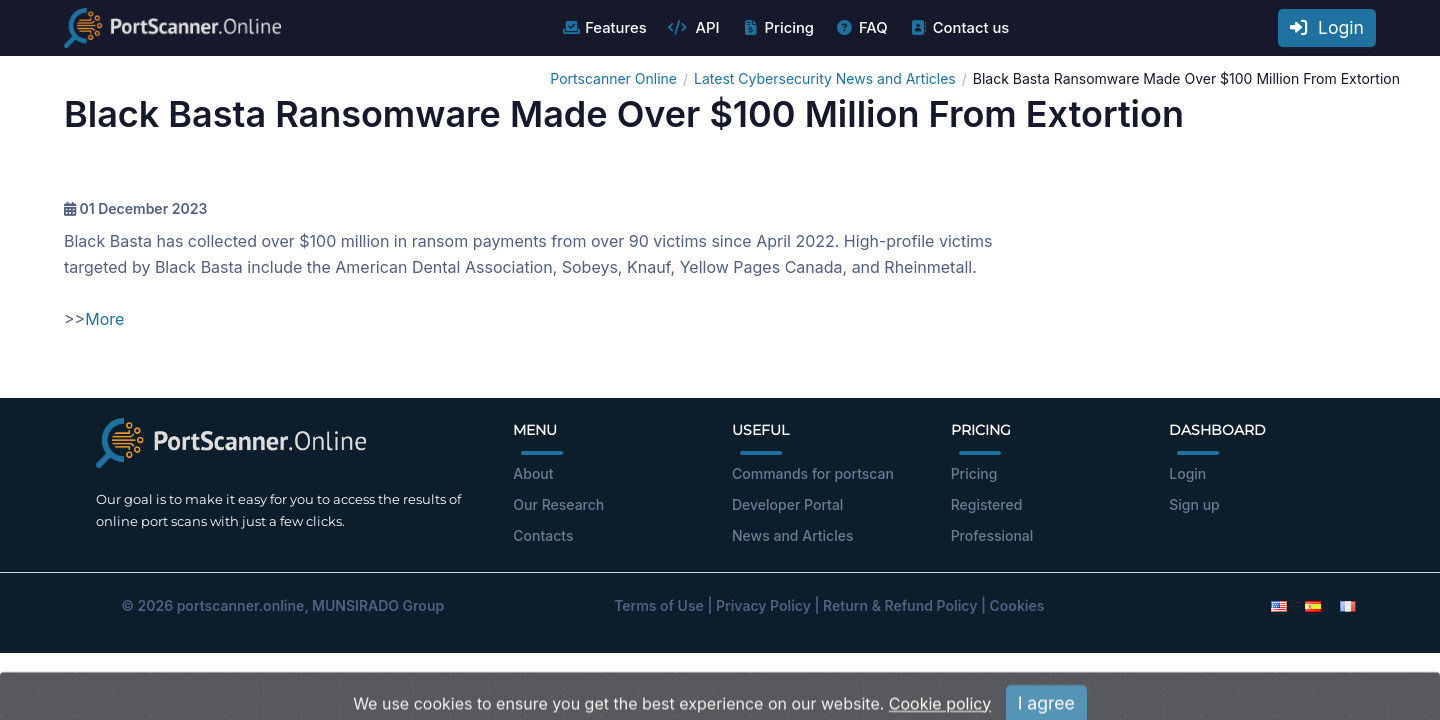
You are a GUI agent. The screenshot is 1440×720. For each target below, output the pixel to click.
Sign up (1194, 504)
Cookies (1017, 605)
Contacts (543, 535)
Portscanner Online (613, 78)
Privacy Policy (763, 605)
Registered (987, 504)
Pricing (777, 28)
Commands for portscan (813, 473)
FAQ (861, 28)
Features (603, 28)
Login (1327, 27)
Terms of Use (659, 605)
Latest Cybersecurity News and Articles (825, 78)
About (533, 473)
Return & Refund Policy (900, 605)
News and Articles (792, 535)
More (104, 319)
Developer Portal (787, 504)
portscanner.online (241, 605)
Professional (992, 535)
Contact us (959, 28)
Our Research (558, 504)
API (694, 28)
